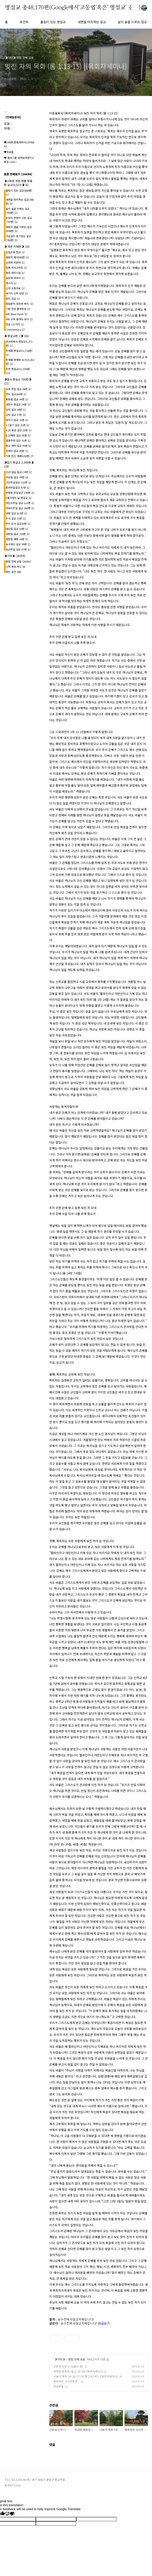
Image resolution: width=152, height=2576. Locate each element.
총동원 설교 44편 (17, 399)
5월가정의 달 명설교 (18, 498)
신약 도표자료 (15, 288)
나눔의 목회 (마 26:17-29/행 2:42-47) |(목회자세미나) (85, 2376)
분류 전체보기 (18, 174)
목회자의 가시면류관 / (66, 2381)
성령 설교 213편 (16, 513)
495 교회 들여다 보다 (19, 319)
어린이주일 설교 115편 (20, 503)
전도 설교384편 (16, 394)
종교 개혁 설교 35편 (18, 446)
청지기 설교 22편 (17, 420)
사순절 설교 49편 (17, 477)
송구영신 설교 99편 (18, 544)
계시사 (11, 283)
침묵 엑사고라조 (16, 267)
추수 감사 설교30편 (18, 523)
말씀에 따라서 (15, 278)
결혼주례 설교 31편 (18, 440)
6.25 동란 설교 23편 (18, 430)
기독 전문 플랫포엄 (18, 309)
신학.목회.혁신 (15, 567)
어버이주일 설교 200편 (20, 508)
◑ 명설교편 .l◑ (16, 336)
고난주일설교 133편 (18, 482)
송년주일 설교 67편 (18, 549)
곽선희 (24, 21)
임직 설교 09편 (16, 409)
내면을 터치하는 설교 (92, 21)
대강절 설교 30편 (17, 529)
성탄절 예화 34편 (17, 539)
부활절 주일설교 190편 (20, 493)
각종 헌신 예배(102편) (19, 456)
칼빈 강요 (13, 298)
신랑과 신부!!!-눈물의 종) (68, 2366)
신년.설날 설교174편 (19, 472)
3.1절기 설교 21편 (17, 425)
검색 (135, 8)
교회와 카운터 (15, 262)
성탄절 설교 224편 (17, 534)
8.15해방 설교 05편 (18, 435)
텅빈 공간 (13, 572)
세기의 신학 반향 (17, 293)
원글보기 (104, 2323)
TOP (144, 2481)
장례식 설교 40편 (17, 451)
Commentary (15, 329)
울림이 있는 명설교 (53, 21)
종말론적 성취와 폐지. (19, 304)
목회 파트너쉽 (15, 273)
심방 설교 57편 (16, 415)
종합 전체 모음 (76, 2359)
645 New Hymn (16, 314)
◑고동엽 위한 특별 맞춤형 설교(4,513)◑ (18, 183)
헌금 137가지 (15, 324)
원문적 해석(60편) (17, 257)
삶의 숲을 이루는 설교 (132, 21)
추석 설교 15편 (16, 518)
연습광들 (58, 2386)
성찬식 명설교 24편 (18, 404)
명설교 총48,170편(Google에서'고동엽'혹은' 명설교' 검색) (73, 8)
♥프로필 (9, 152)
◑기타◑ (59, 2359)
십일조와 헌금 (15, 252)
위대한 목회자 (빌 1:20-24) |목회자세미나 (78, 2371)
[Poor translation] (9, 2514)
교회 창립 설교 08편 (18, 389)
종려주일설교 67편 (18, 487)
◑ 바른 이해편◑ (17, 246)
